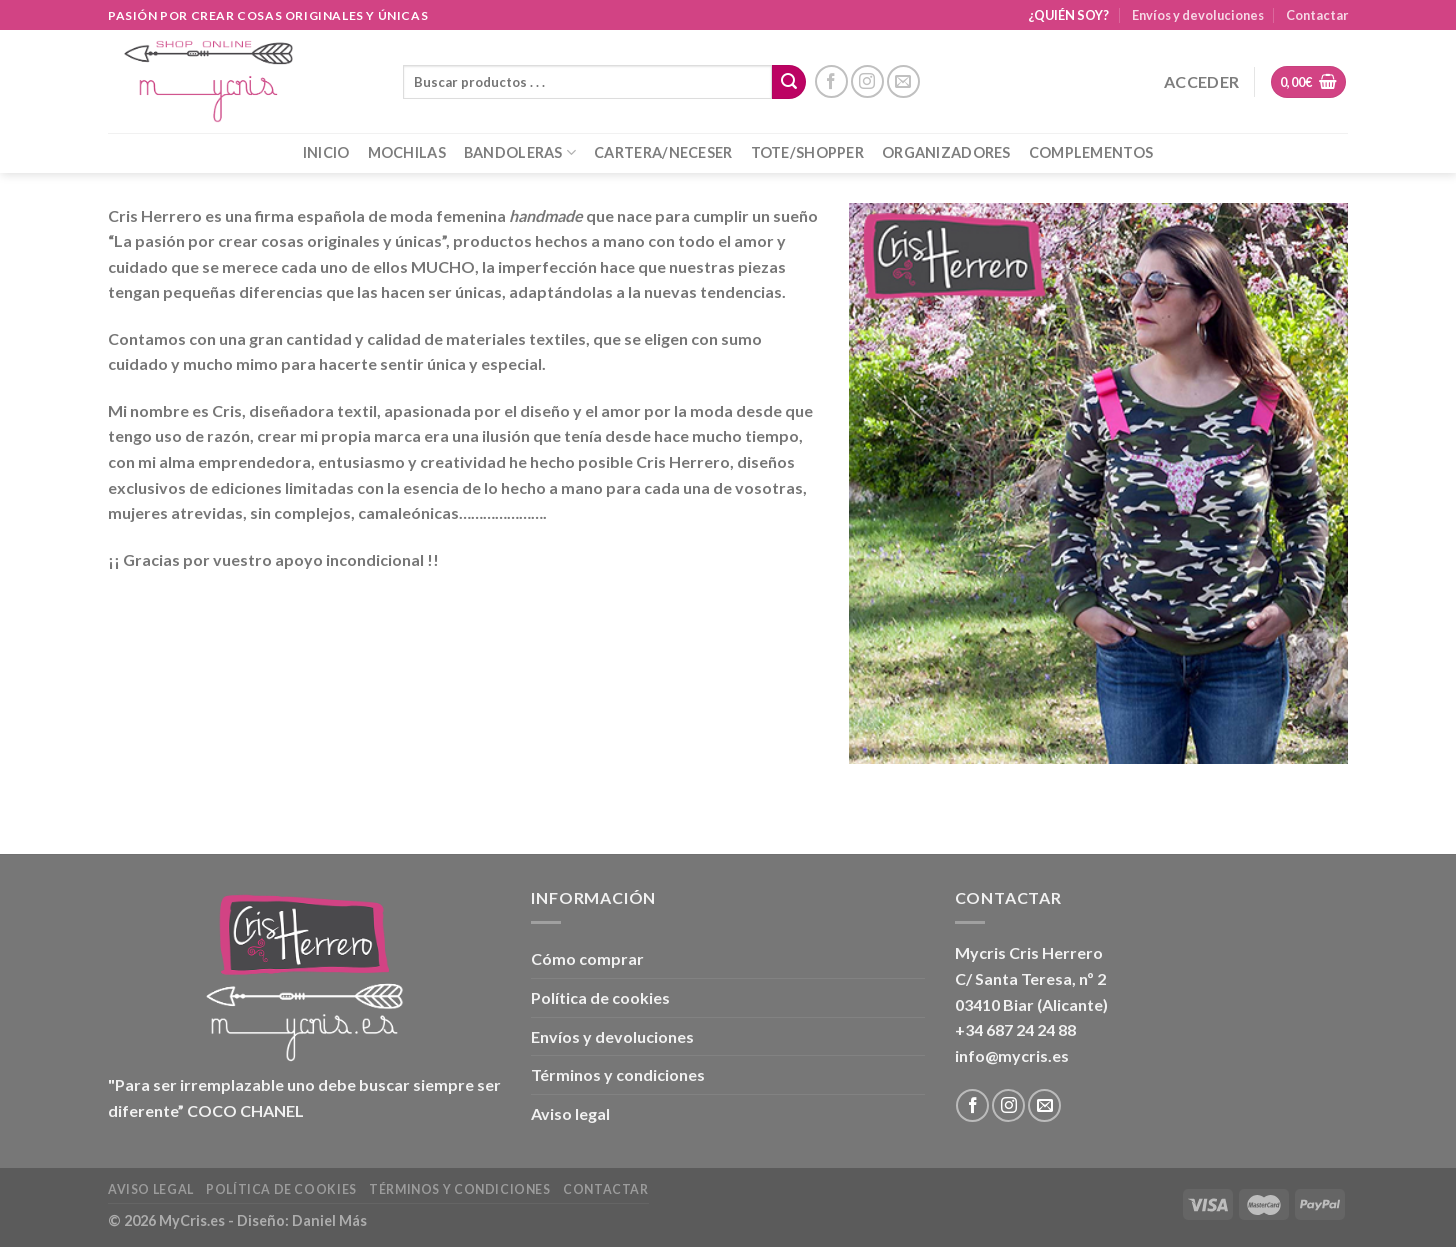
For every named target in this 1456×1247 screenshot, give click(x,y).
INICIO (326, 152)
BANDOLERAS (520, 152)
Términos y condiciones (618, 1074)
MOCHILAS (407, 152)
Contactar (1317, 15)
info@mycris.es (1012, 1055)
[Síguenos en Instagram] (867, 81)
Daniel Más (329, 1220)
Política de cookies (600, 997)
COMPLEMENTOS (1091, 152)
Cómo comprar (587, 958)
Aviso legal (570, 1113)
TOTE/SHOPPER (807, 152)
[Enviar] (789, 82)
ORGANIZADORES (946, 152)
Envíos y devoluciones (1198, 15)
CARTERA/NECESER (663, 152)
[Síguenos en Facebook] (831, 81)
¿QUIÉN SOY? (1068, 15)
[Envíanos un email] (903, 81)
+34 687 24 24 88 (1015, 1029)
